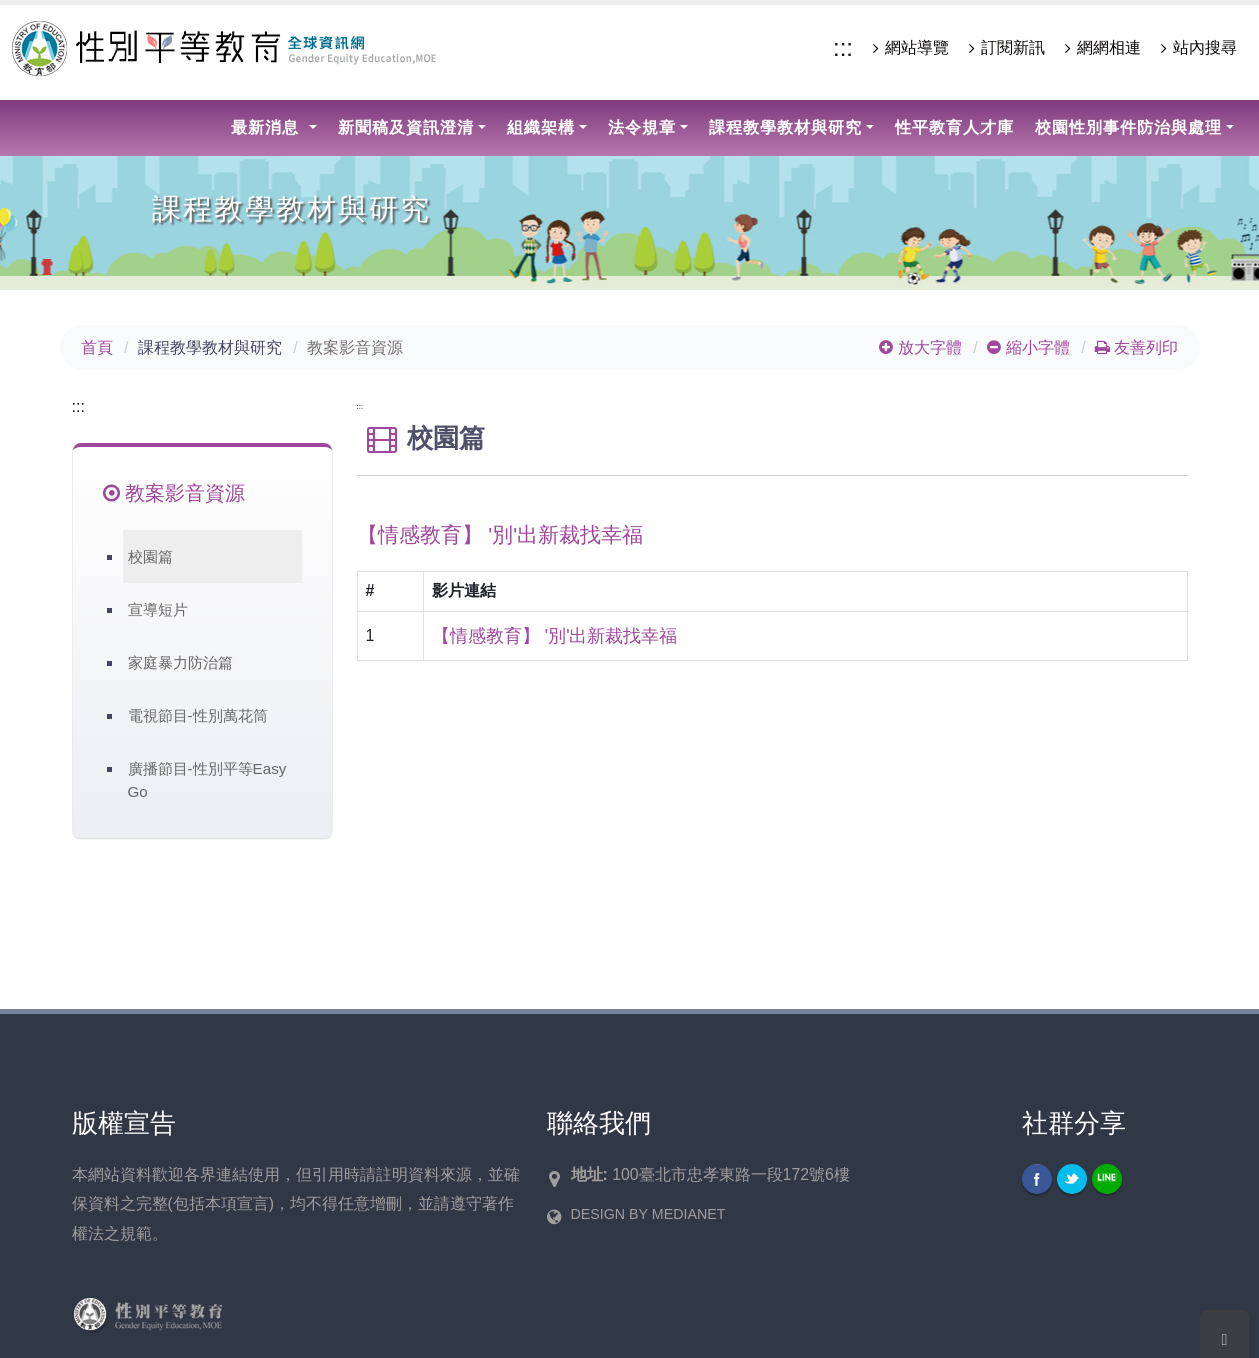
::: (843, 47)
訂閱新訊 (1007, 48)
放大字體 (920, 347)
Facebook (1037, 1179)
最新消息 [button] (267, 127)
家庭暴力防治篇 (180, 662)
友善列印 (1136, 347)
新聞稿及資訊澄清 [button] (406, 127)
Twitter (1072, 1179)
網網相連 (1103, 48)
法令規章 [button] (642, 127)
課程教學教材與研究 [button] (785, 127)
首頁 (97, 347)
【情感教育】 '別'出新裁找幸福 (555, 636)
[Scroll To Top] (1224, 1334)
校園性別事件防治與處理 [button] (1128, 127)
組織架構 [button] (541, 127)
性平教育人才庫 (954, 127)
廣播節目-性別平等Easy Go (207, 780)
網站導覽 (911, 48)
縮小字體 (1028, 347)
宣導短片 (158, 609)
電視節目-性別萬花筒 (198, 715)
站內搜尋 (1199, 48)
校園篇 (150, 556)
